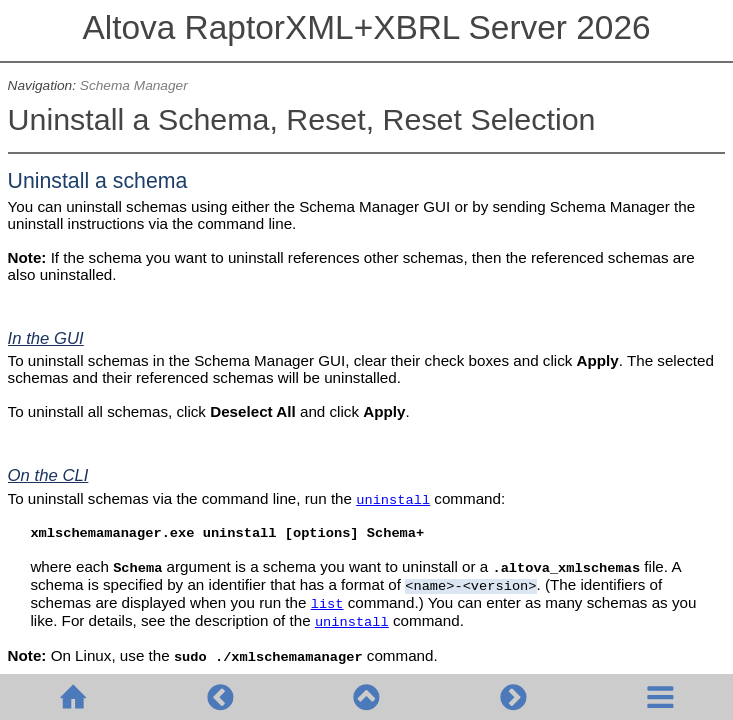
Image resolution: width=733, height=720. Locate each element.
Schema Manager (134, 85)
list (327, 604)
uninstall (393, 500)
